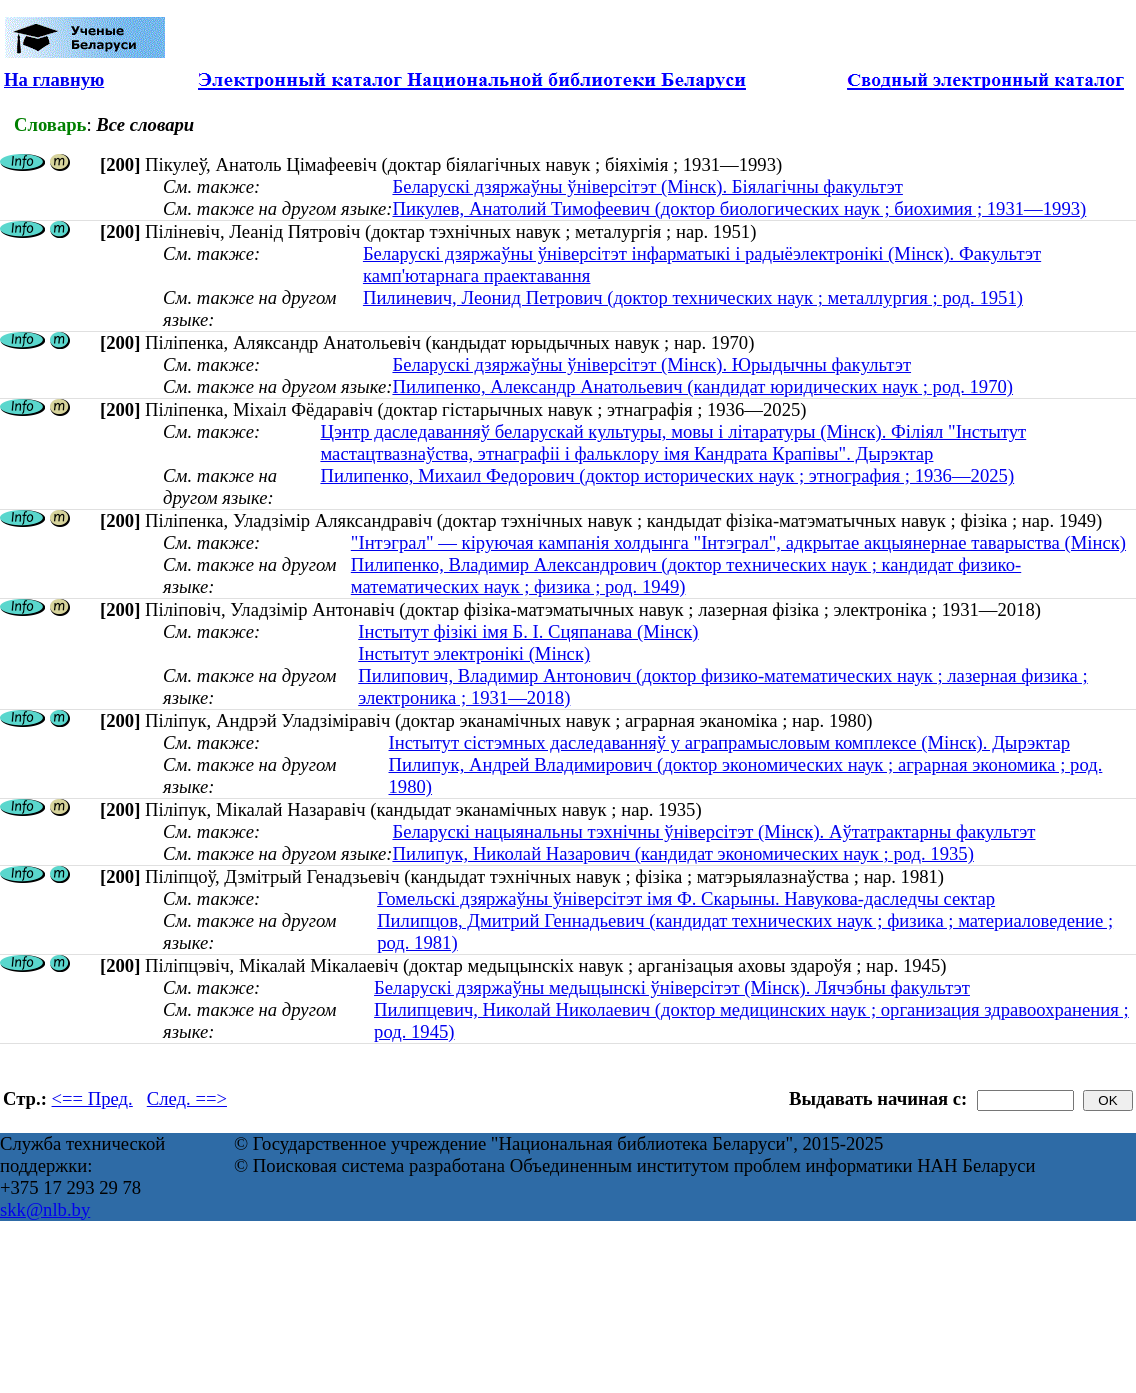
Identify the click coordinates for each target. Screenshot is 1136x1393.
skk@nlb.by (45, 1209)
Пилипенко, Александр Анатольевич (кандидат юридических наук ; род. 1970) (702, 386)
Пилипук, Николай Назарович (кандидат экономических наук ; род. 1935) (682, 853)
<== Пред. (92, 1098)
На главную (54, 79)
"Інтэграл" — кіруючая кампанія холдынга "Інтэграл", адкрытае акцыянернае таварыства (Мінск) (738, 542)
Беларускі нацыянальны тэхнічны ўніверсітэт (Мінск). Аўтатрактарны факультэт (713, 831)
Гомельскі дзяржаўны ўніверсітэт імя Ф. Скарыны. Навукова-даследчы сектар (686, 898)
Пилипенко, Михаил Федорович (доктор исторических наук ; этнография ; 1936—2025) (667, 475)
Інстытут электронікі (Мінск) (474, 653)
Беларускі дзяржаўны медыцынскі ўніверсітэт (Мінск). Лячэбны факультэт (672, 987)
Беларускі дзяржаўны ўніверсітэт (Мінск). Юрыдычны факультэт (651, 364)
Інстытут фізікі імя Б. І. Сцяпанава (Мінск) (528, 631)
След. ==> (187, 1098)
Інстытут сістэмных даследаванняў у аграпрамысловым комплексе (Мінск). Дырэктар (730, 742)
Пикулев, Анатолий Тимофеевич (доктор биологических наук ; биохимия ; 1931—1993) (739, 208)
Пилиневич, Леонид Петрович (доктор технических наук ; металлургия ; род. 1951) (693, 297)
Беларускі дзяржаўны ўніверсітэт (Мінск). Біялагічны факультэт (647, 186)
